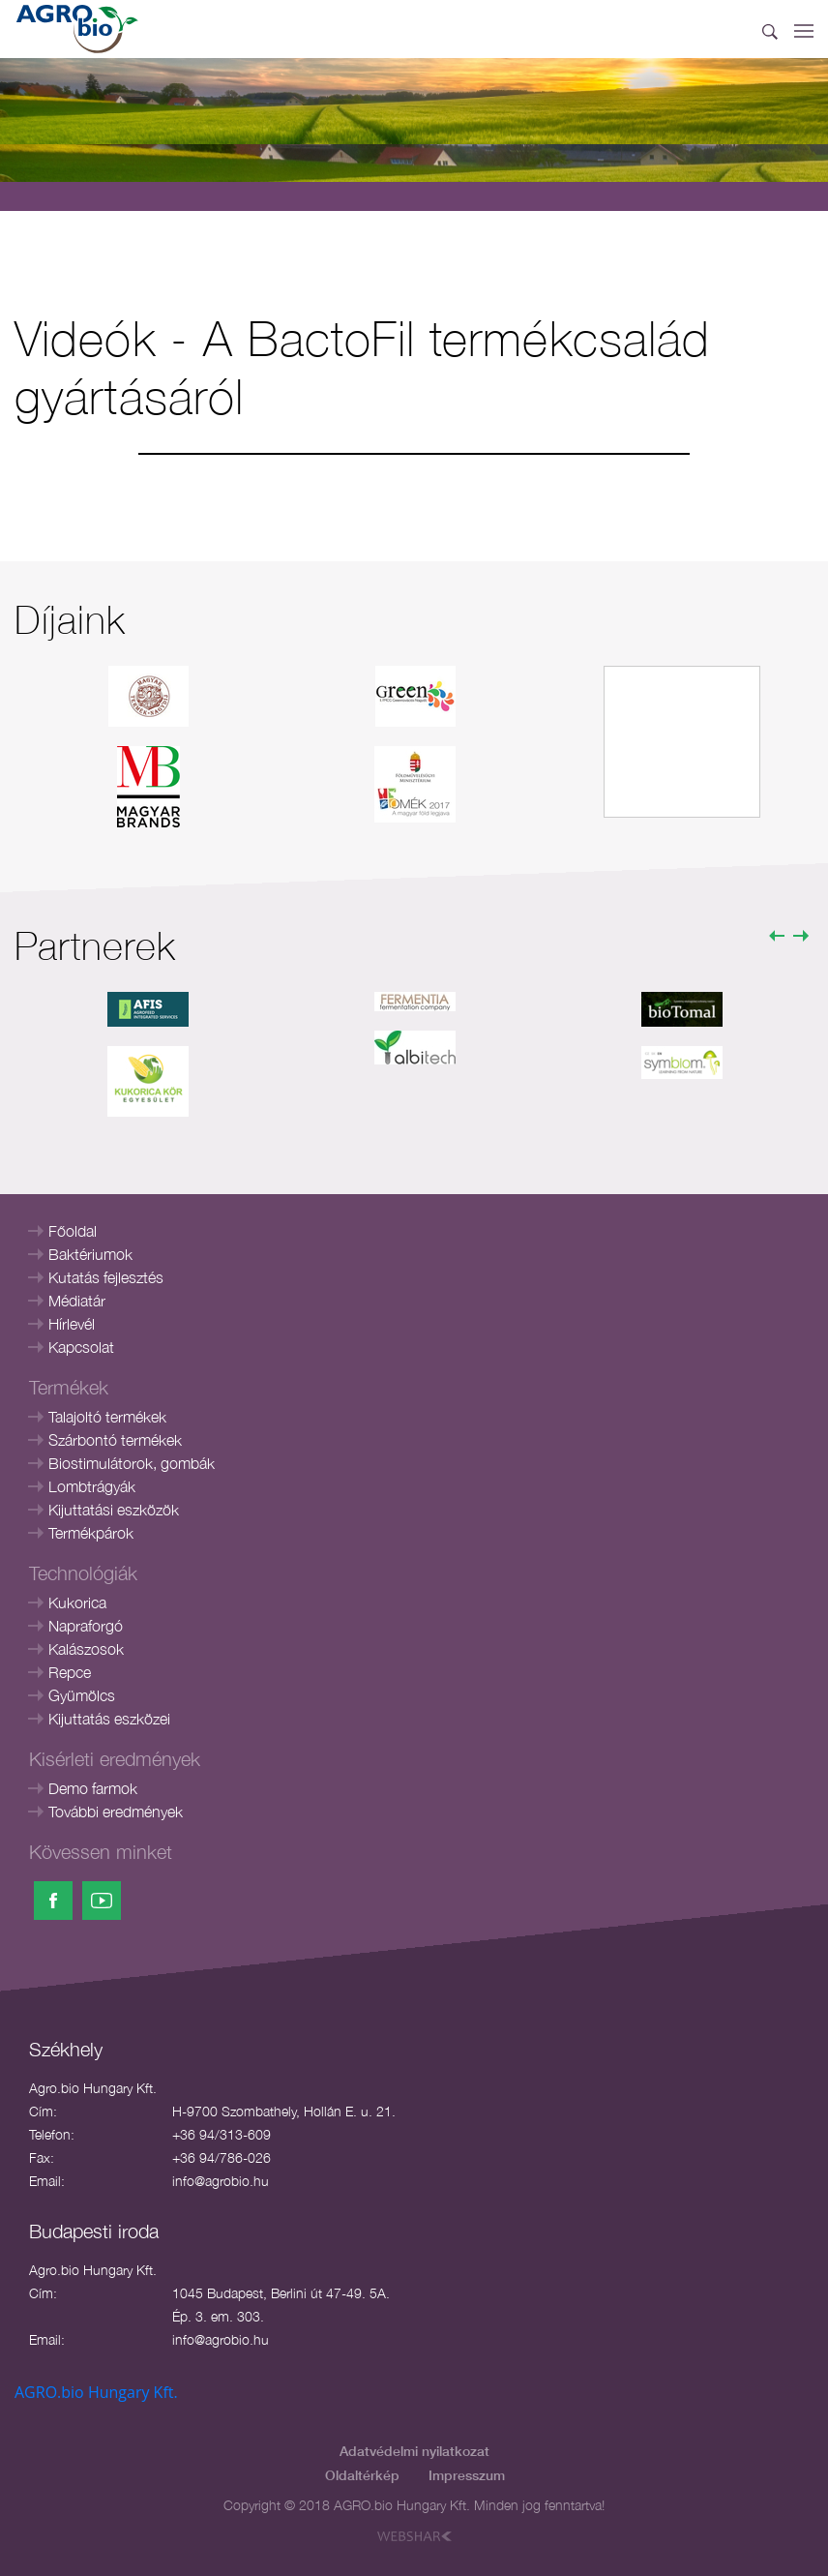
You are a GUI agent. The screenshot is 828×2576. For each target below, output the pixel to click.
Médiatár (76, 1300)
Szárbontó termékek (115, 1440)
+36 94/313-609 (221, 2134)
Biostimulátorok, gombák (131, 1463)
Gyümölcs (81, 1695)
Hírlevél (71, 1324)
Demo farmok (92, 1788)
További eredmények (115, 1811)
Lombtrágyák (91, 1486)
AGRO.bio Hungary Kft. (96, 2392)
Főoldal (72, 1231)
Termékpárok (90, 1533)
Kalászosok (86, 1649)
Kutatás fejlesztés (105, 1277)
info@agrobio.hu (220, 2180)
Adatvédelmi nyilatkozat (414, 2450)
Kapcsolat (81, 1347)
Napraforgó (85, 1625)
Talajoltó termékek (107, 1416)
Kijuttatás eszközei (109, 1718)
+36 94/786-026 (221, 2157)
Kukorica (77, 1602)
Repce (69, 1672)
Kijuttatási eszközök (113, 1509)
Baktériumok (90, 1254)
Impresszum (467, 2475)
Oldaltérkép (362, 2475)
